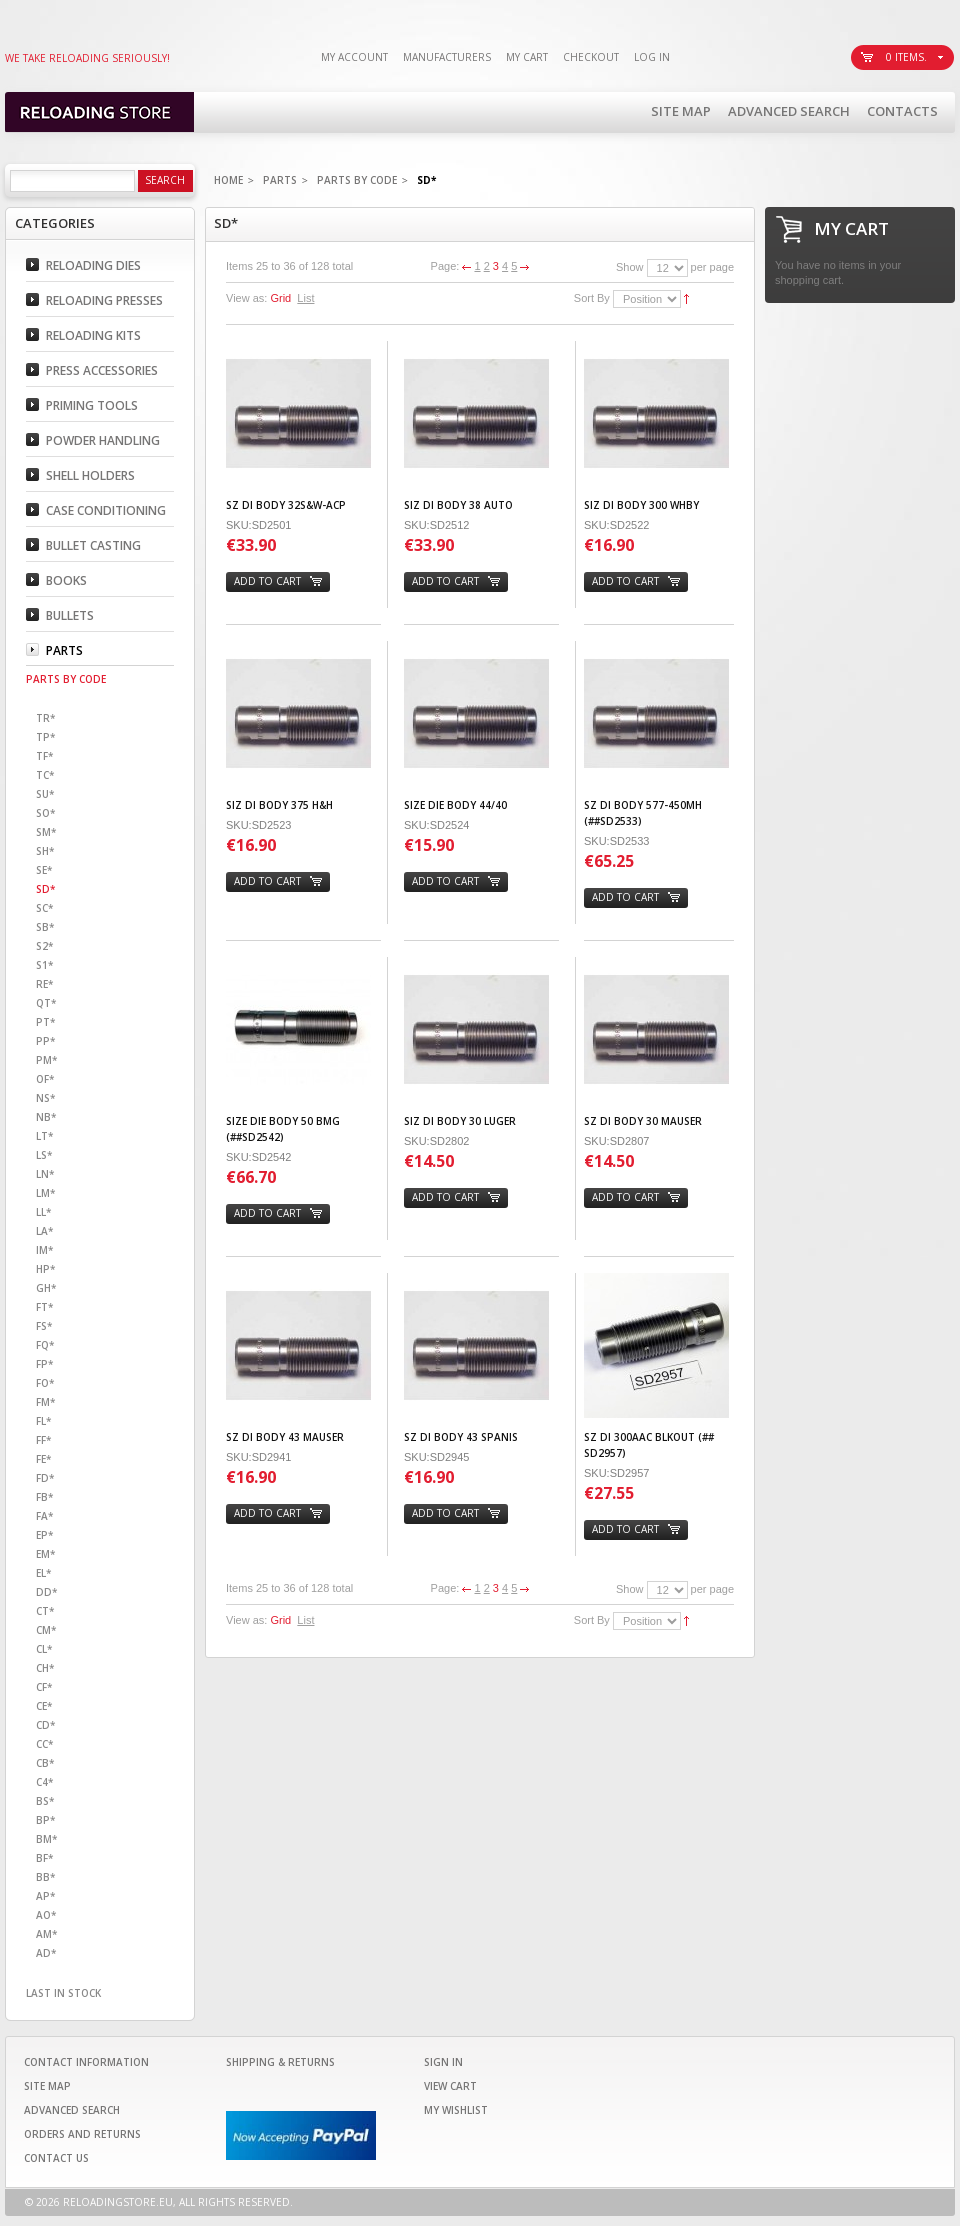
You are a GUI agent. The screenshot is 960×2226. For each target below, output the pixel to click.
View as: (246, 298)
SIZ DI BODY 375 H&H (279, 805)
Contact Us (56, 2158)
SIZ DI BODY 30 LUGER (460, 1121)
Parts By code (357, 180)
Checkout (591, 57)
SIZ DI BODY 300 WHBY (641, 505)
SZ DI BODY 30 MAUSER (643, 1121)
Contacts (902, 111)
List (305, 298)
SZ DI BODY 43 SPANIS (461, 1437)
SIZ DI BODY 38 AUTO (458, 505)
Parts (280, 180)
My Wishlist (456, 2110)
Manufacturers (447, 57)
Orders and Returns (82, 2134)
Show (630, 267)
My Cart (527, 57)
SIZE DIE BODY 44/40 (455, 805)
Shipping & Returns (280, 2062)
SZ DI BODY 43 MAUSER (285, 1437)
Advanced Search (789, 111)
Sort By (592, 298)
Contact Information (86, 2062)
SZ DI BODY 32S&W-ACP (286, 505)
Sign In (443, 2062)
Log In (652, 57)
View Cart (450, 2086)
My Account (354, 57)
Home (228, 180)
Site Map (681, 111)
